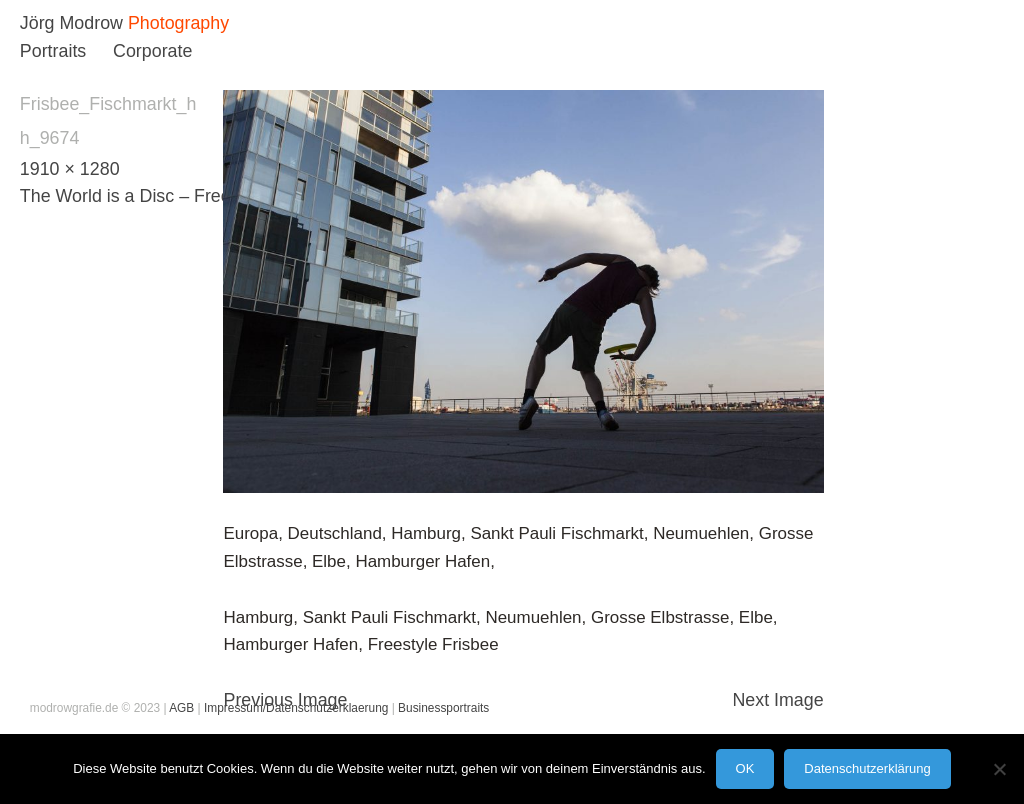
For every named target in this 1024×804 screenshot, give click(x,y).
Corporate (152, 51)
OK (745, 768)
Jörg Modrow (71, 23)
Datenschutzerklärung (867, 768)
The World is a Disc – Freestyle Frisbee (176, 196)
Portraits (53, 51)
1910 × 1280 (70, 169)
